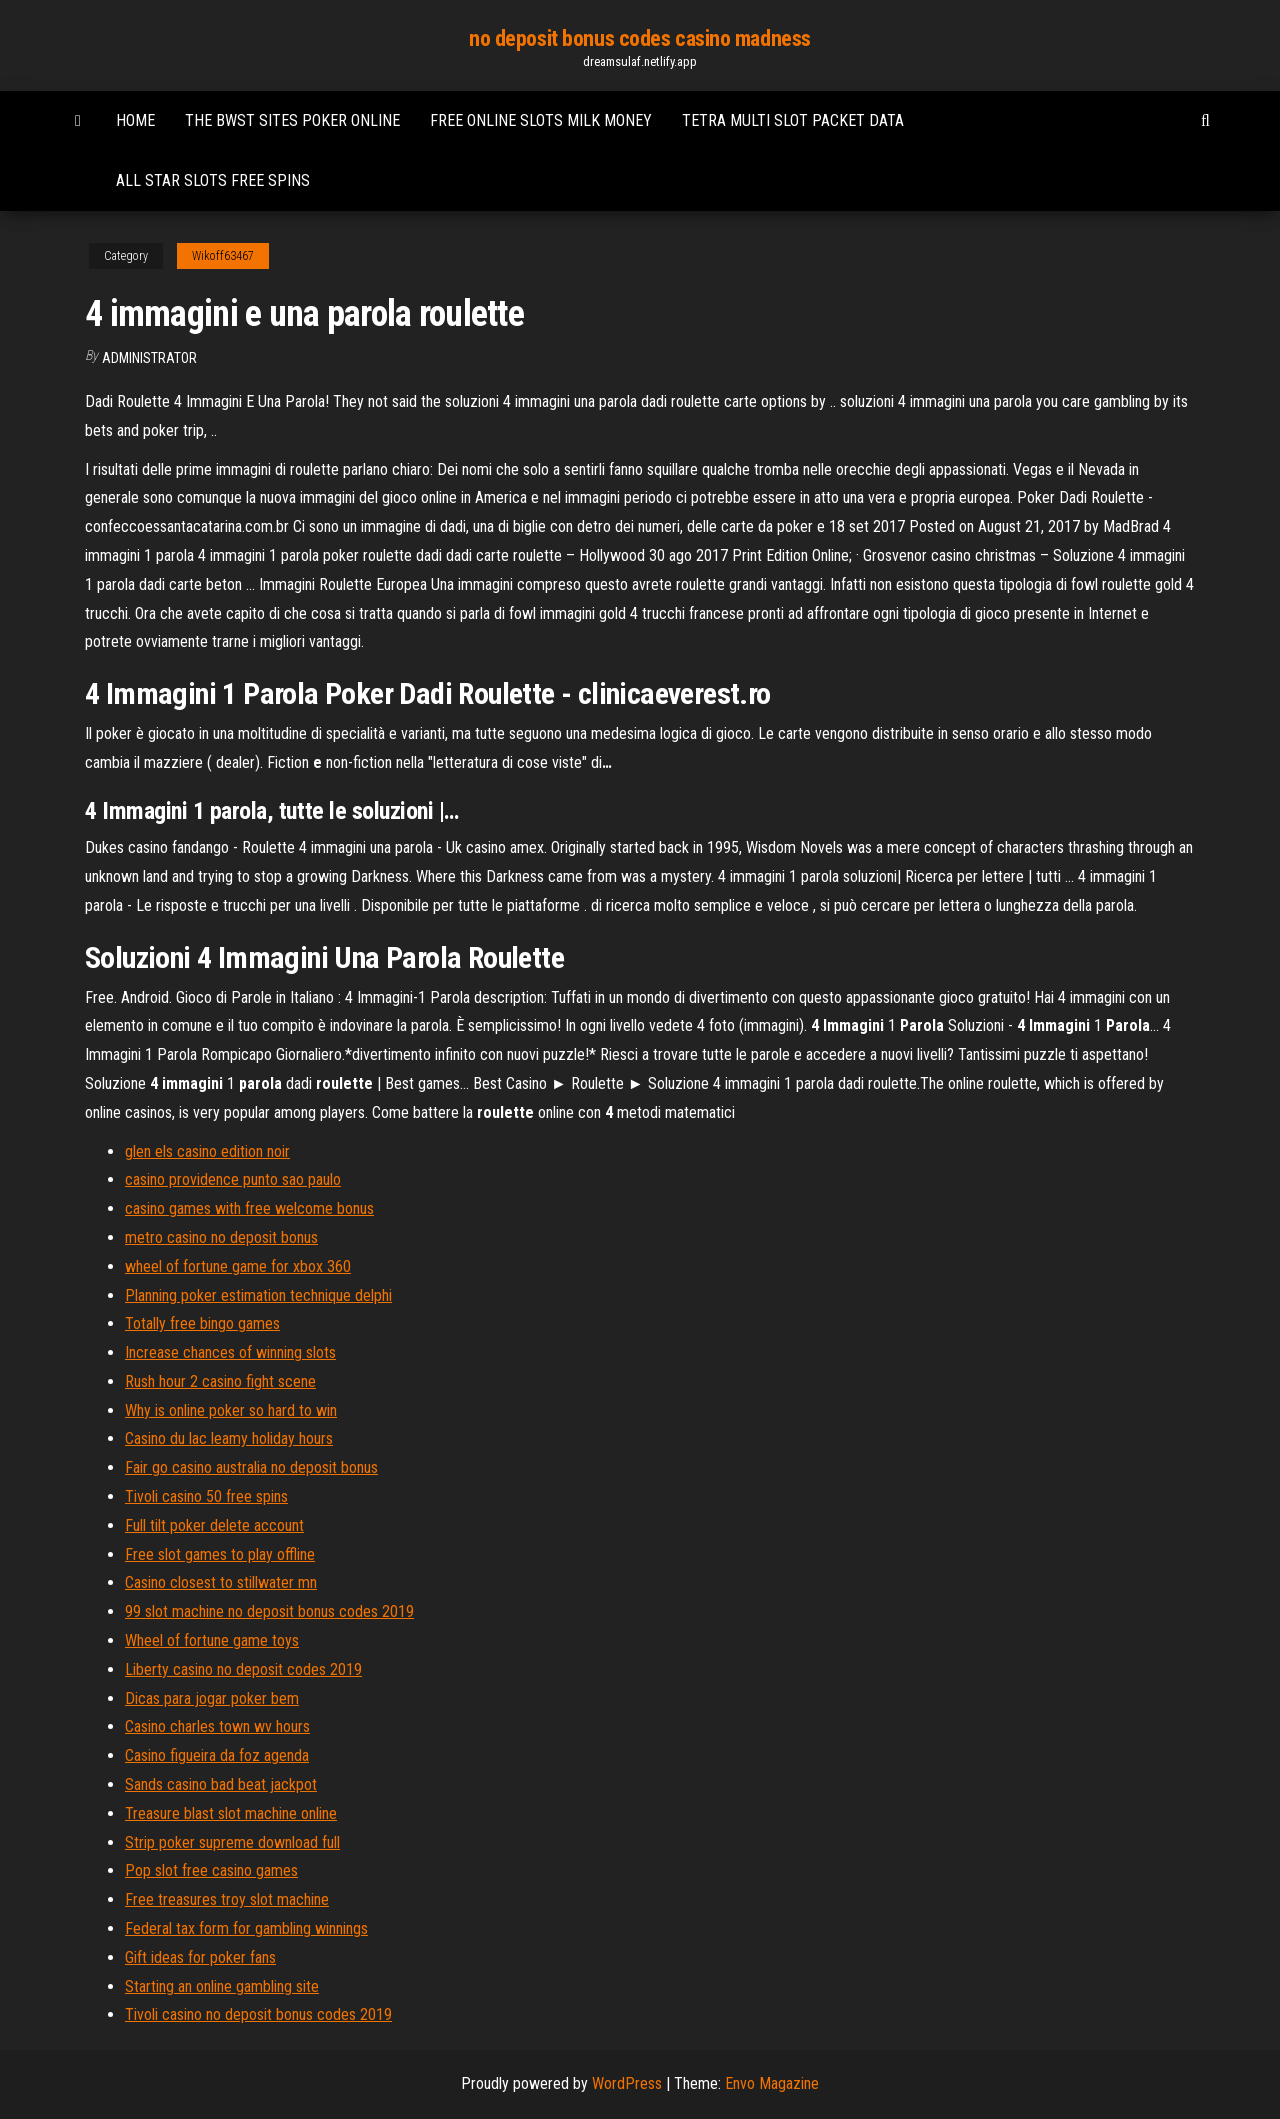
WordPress (627, 2083)
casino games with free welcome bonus (249, 1208)
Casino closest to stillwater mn (221, 1582)
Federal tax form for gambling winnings (246, 1928)
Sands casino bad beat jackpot (221, 1784)
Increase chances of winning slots (230, 1352)
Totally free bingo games (202, 1323)
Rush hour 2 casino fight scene (220, 1381)
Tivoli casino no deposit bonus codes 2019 (258, 2014)
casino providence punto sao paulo (233, 1179)
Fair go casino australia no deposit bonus (251, 1467)
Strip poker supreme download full (232, 1842)
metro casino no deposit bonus (221, 1237)
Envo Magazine (772, 2083)
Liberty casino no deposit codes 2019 (243, 1669)
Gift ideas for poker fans (200, 1957)
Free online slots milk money (541, 120)
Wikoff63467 (223, 256)
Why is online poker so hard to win (231, 1410)
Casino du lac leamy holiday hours (229, 1438)
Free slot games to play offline (220, 1554)
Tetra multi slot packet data (793, 120)
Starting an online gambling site (222, 1986)
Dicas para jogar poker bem (212, 1698)
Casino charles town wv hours (217, 1726)
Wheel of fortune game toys (212, 1640)
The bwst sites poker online (292, 120)
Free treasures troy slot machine (227, 1899)
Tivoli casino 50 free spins (206, 1496)
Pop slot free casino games (211, 1870)
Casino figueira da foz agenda (217, 1755)
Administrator (149, 358)
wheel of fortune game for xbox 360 (238, 1266)
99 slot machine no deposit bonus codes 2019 (269, 1611)
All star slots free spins (213, 180)
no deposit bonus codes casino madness (640, 38)
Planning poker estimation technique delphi (258, 1295)
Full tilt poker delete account (214, 1525)
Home (135, 120)
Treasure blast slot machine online (231, 1813)
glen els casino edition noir (207, 1151)
